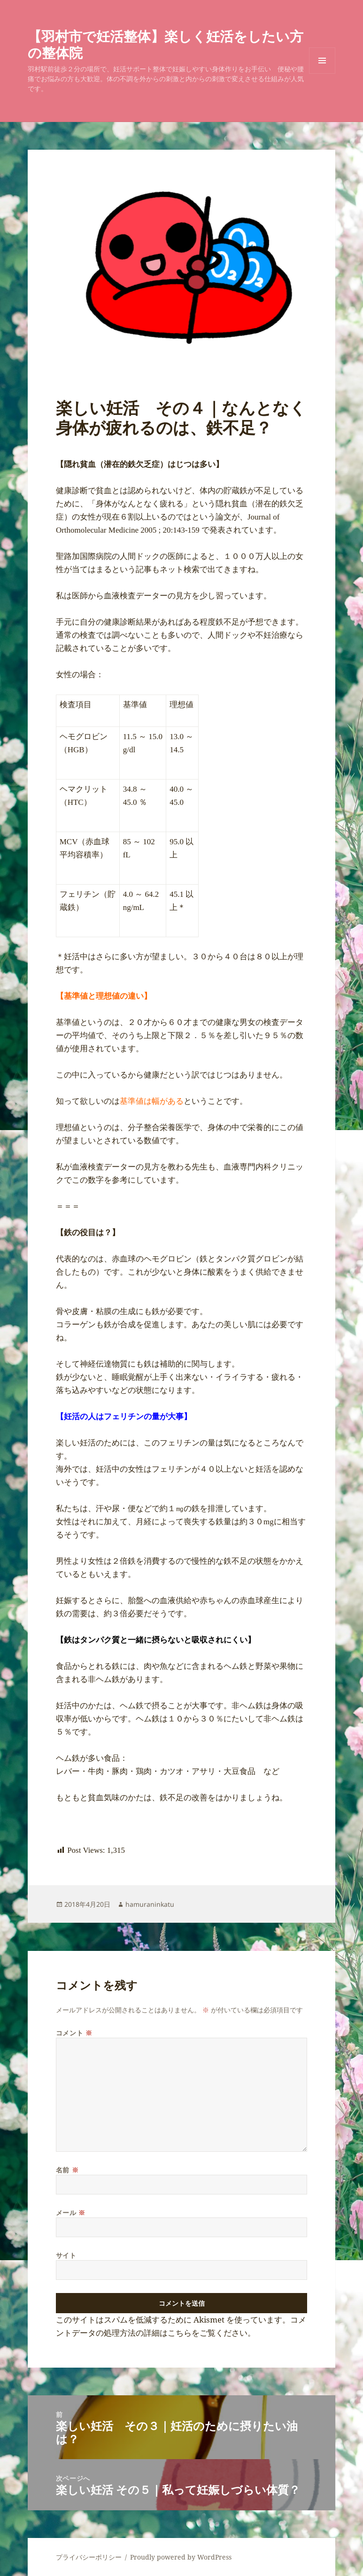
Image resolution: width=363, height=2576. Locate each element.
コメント (74, 2032)
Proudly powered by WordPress (181, 2557)
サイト (66, 2255)
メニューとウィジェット (322, 73)
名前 (67, 2169)
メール (70, 2212)
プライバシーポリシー (89, 2557)
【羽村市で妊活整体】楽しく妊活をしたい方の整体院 (165, 44)
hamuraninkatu (149, 1904)
